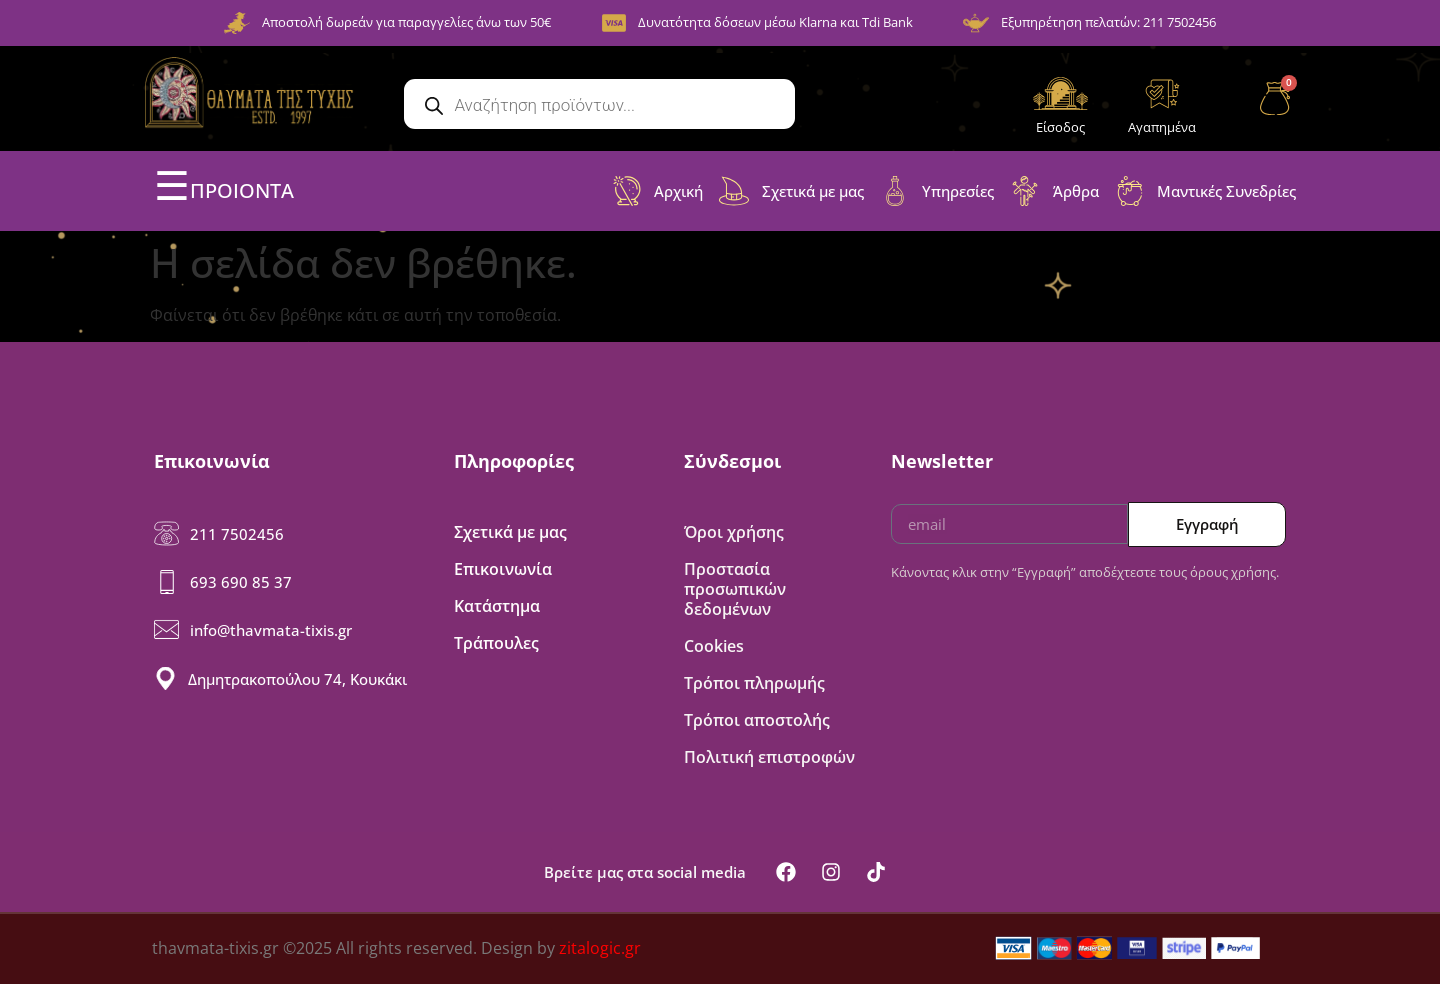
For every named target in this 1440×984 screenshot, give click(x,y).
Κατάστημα (497, 606)
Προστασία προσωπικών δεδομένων (735, 589)
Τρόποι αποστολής (757, 720)
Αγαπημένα (1162, 127)
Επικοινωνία (503, 569)
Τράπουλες (496, 643)
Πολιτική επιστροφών (769, 757)
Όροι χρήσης (734, 532)
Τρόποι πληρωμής (754, 683)
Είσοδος (1060, 127)
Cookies (714, 646)
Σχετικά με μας (510, 532)
